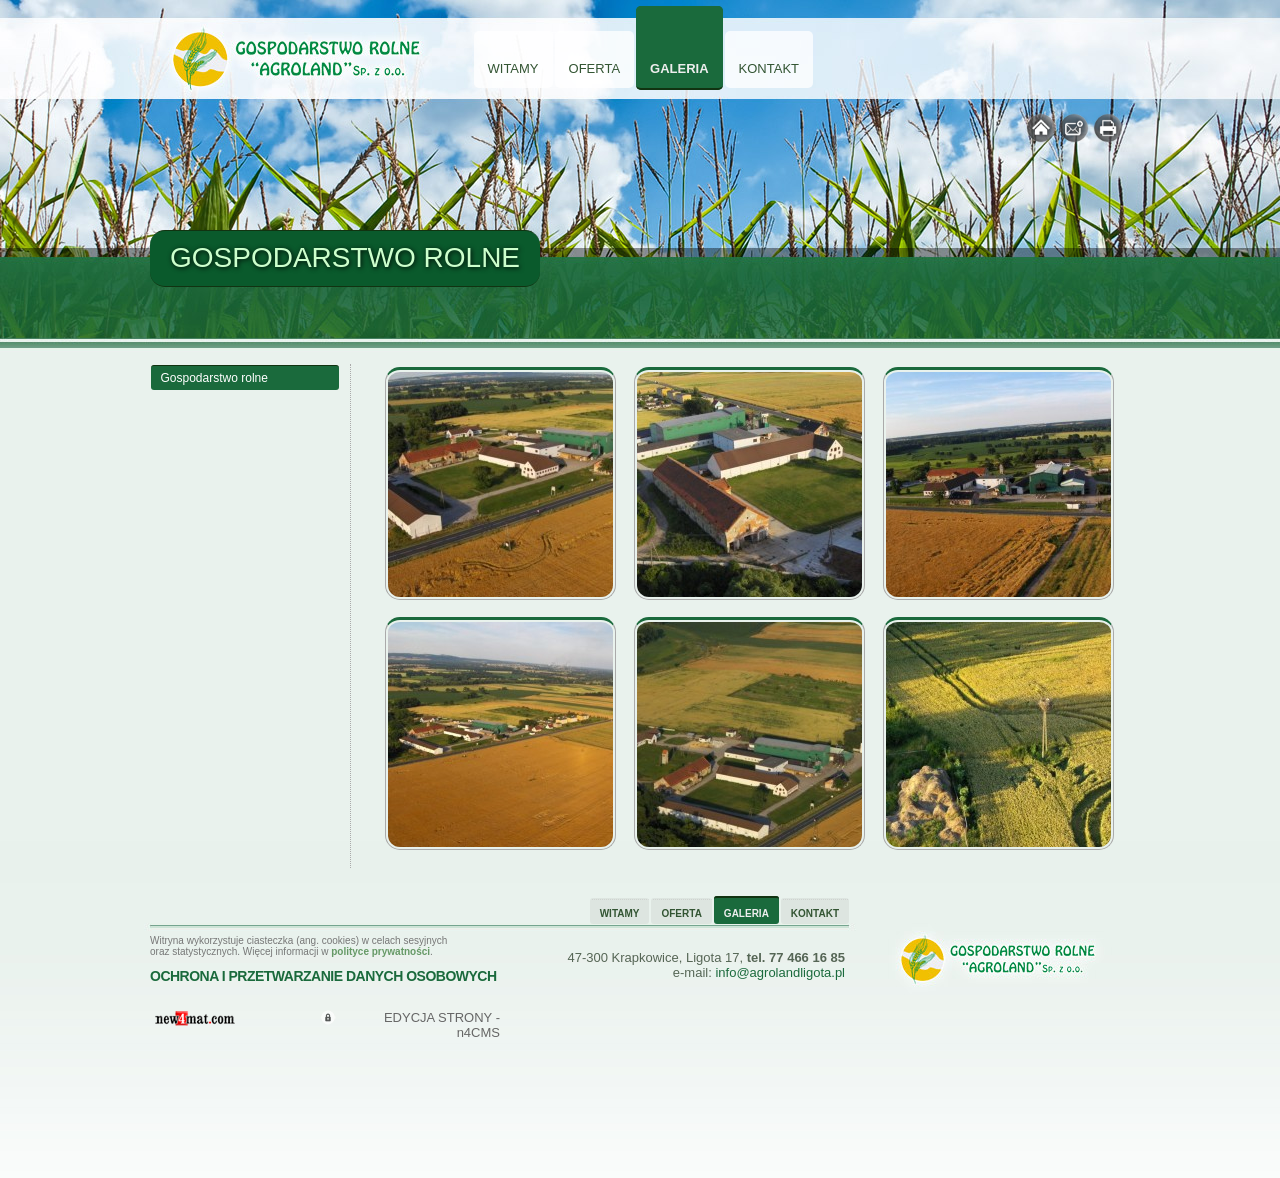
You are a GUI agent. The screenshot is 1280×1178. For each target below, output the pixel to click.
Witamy (513, 68)
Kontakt (769, 68)
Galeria (679, 68)
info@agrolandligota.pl (780, 972)
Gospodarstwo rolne (214, 378)
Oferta (595, 68)
